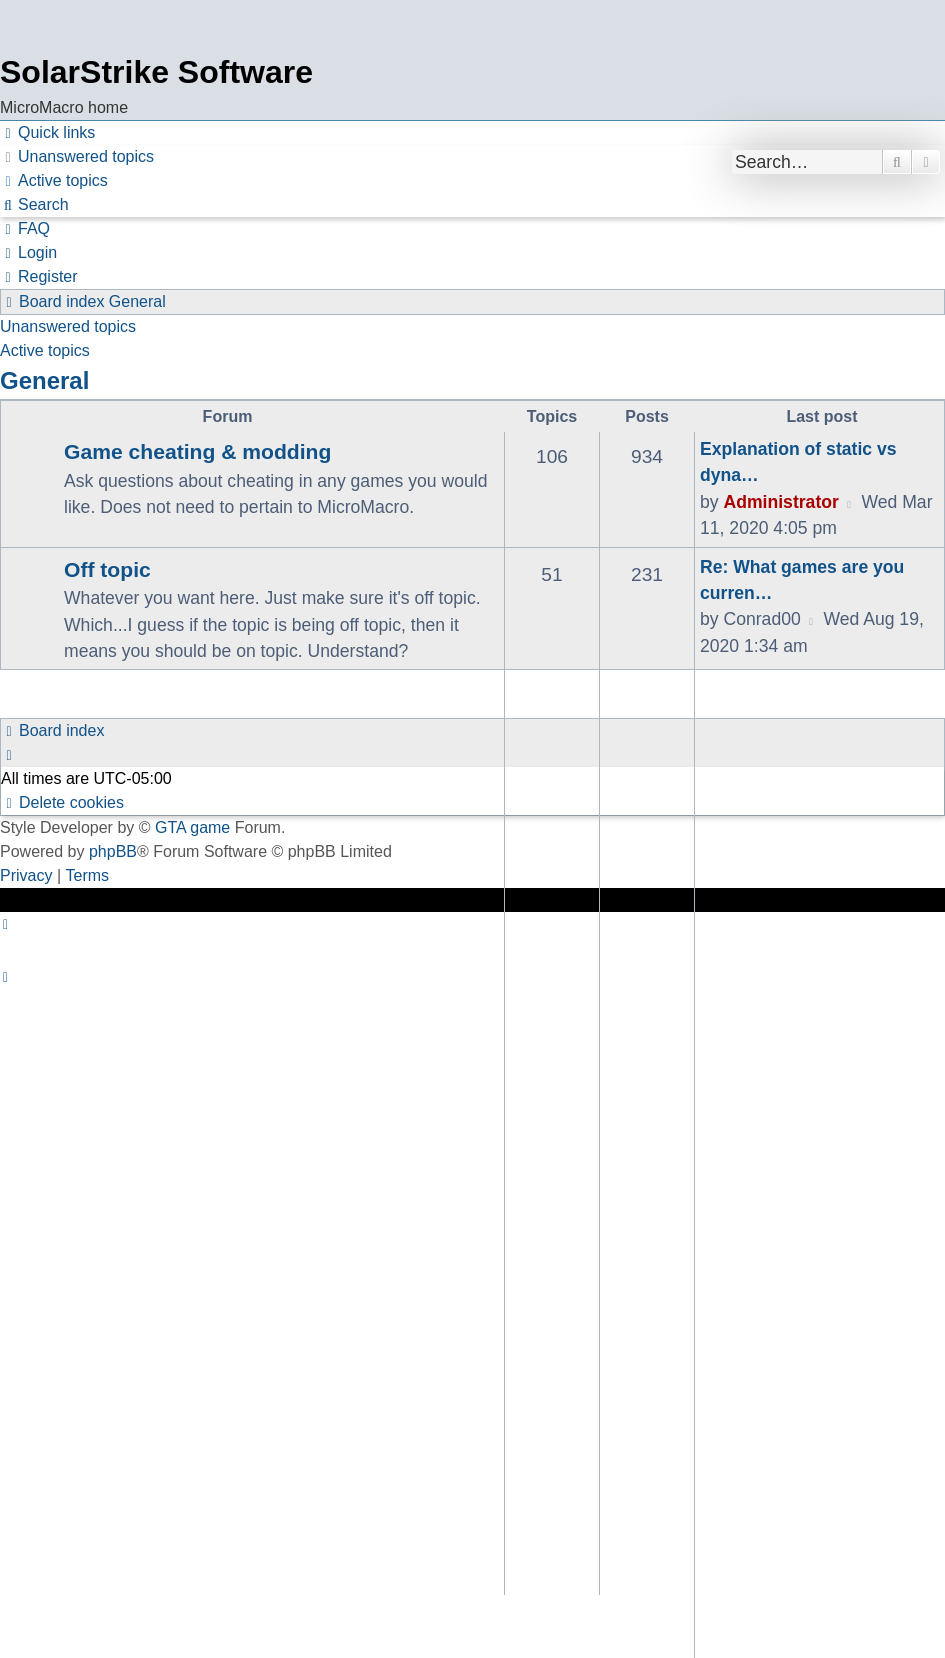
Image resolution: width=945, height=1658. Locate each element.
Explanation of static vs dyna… (798, 462)
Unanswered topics (68, 326)
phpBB (113, 851)
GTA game (192, 827)
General (44, 380)
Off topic (107, 569)
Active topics (45, 350)
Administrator (780, 502)
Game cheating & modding (197, 451)
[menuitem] (77, 157)
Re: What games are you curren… (802, 580)
